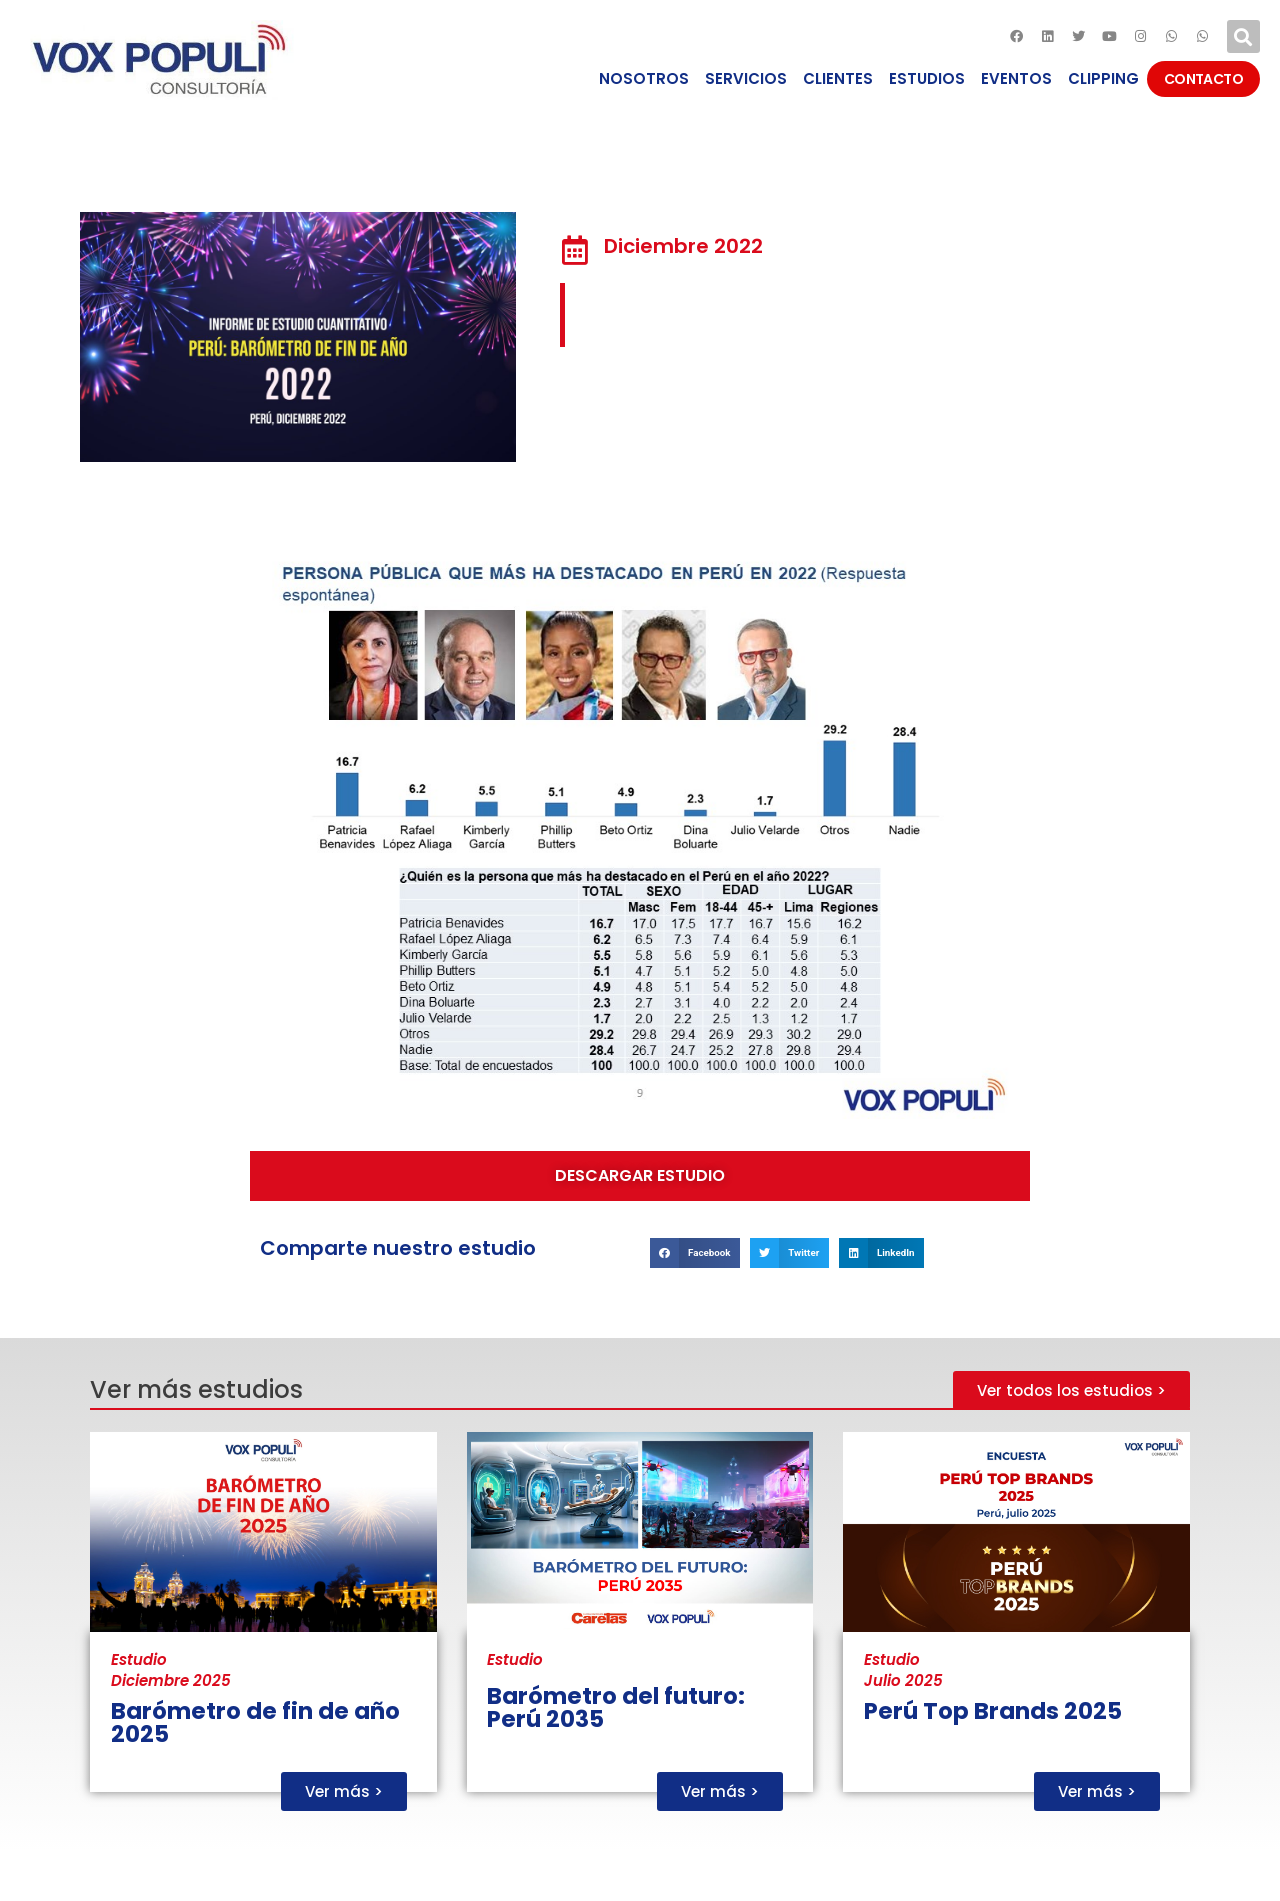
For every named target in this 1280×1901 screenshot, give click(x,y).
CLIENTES (838, 78)
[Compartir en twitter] (789, 1252)
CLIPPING (1103, 78)
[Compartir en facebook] (695, 1252)
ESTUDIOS (927, 78)
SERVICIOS (746, 78)
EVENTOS (1016, 78)
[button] (640, 1176)
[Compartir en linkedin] (881, 1252)
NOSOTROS (644, 78)
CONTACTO (1203, 79)
